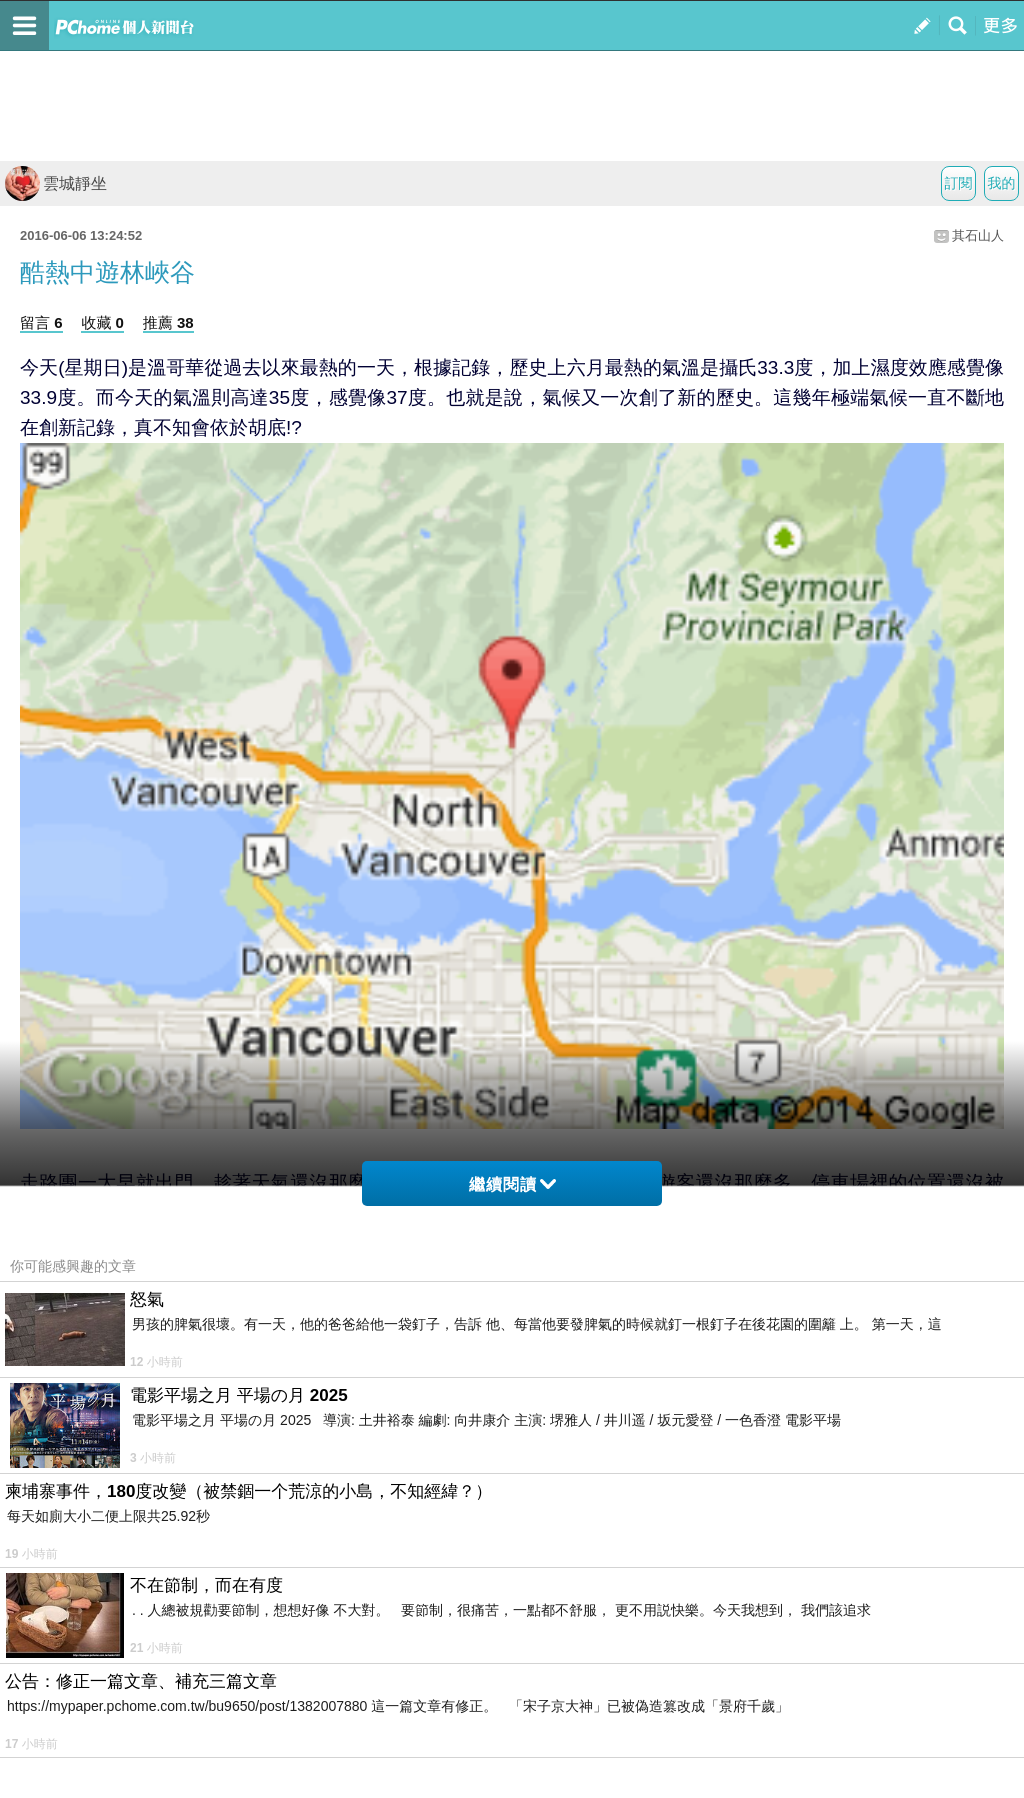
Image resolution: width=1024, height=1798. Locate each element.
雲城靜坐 (56, 183)
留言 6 (41, 322)
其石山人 (978, 235)
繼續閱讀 (512, 1184)
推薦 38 (168, 322)
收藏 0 (102, 322)
